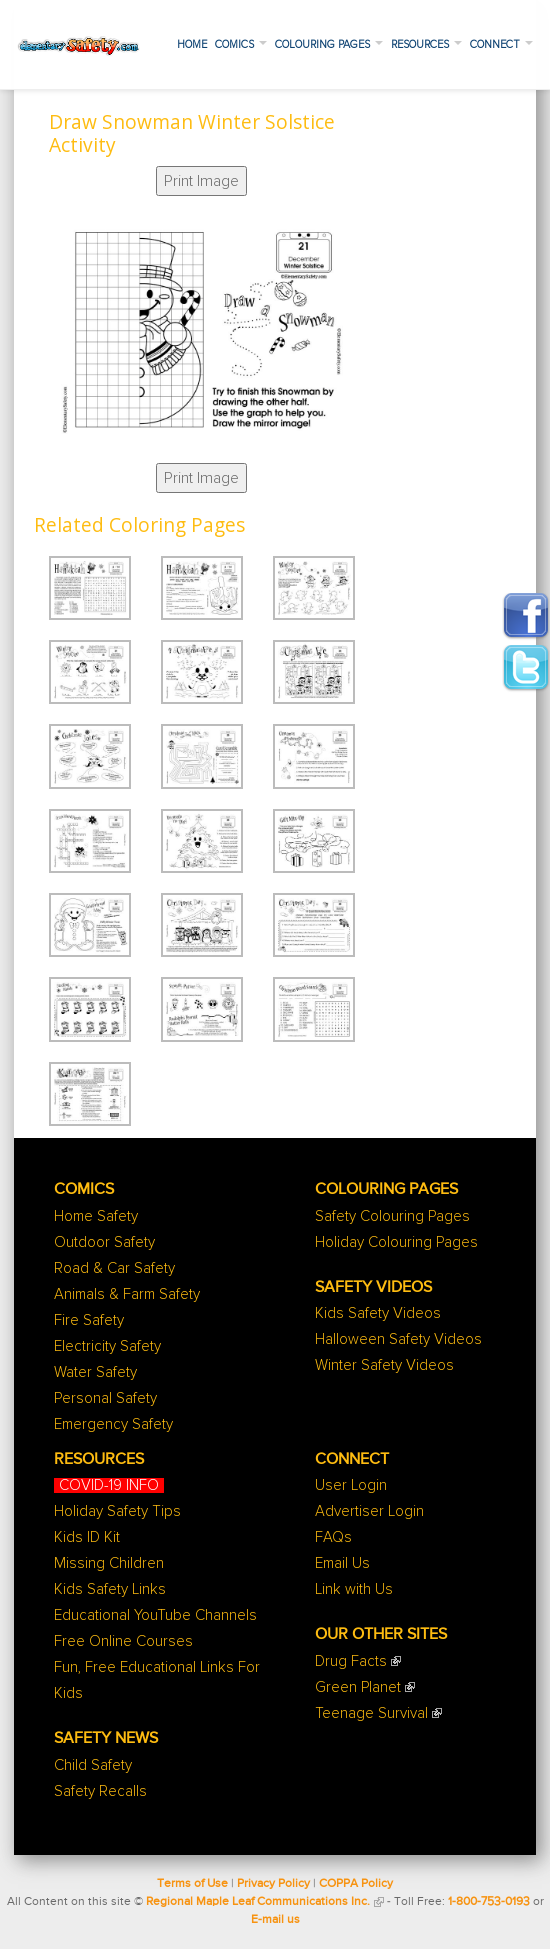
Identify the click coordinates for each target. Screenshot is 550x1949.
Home (192, 44)
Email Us (342, 1563)
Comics (241, 44)
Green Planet (358, 1687)
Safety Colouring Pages (392, 1216)
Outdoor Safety (104, 1242)
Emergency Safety (113, 1424)
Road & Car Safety (114, 1268)
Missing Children (109, 1563)
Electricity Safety (107, 1346)
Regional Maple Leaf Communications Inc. (258, 1902)
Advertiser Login (369, 1511)
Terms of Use (192, 1884)
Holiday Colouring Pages (396, 1242)
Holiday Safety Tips (117, 1511)
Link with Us (354, 1589)
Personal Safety (105, 1398)
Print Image (201, 181)
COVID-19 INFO (109, 1485)
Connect (501, 44)
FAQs (333, 1537)
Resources (426, 44)
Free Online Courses (123, 1641)
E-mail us (275, 1920)
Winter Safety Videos (384, 1365)
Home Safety (96, 1216)
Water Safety (95, 1372)
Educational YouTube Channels (155, 1615)
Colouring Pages (329, 44)
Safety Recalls (100, 1791)
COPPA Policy (356, 1884)
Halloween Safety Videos (398, 1339)
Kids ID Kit (87, 1537)
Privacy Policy (273, 1884)
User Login (351, 1485)
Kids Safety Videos (378, 1313)
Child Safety (93, 1765)
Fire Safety (89, 1320)
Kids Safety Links (110, 1589)
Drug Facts (351, 1661)
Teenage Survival (371, 1713)
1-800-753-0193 (489, 1902)
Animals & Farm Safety (127, 1294)
